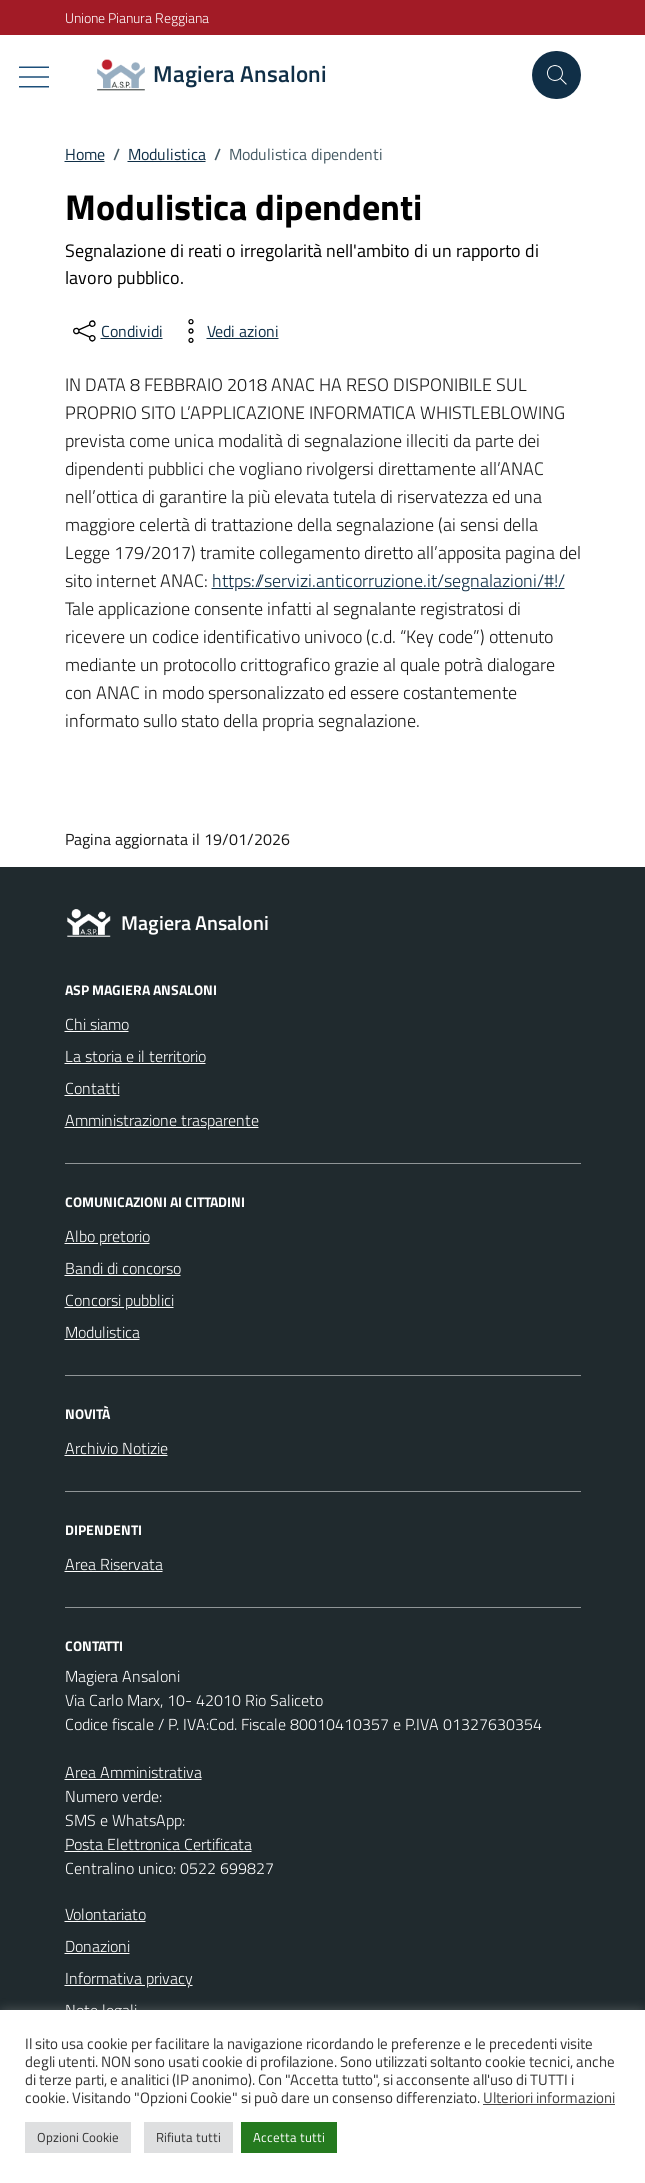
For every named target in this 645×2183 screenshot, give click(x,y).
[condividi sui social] (116, 331)
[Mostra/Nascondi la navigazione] (34, 77)
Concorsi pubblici (119, 1300)
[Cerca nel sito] (556, 75)
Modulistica (102, 1332)
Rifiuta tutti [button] (188, 2137)
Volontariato (105, 1914)
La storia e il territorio (135, 1056)
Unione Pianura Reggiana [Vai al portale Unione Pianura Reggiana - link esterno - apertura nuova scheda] (137, 17)
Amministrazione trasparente (162, 1120)
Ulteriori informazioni (549, 2097)
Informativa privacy (129, 1978)
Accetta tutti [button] (289, 2137)
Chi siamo (97, 1024)
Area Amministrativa (133, 1772)
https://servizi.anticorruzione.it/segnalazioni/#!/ (388, 580)
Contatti (92, 1088)
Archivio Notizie (116, 1448)
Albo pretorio (107, 1236)
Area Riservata (114, 1564)
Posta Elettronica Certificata (158, 1844)
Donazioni (97, 1946)
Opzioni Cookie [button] (78, 2137)
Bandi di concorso (123, 1268)
